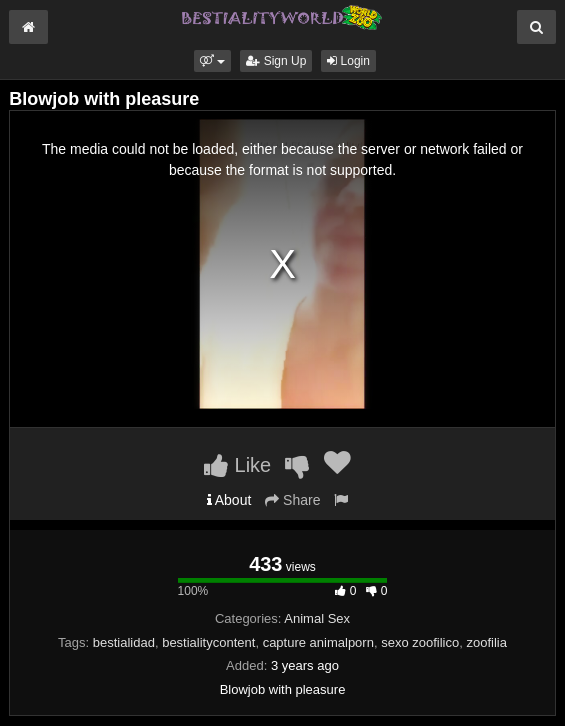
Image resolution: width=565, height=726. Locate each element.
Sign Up (276, 61)
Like (237, 465)
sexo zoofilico (420, 642)
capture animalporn (318, 642)
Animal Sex (317, 618)
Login (348, 61)
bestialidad (124, 642)
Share (292, 500)
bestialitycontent (208, 642)
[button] (212, 61)
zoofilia (486, 642)
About (229, 500)
